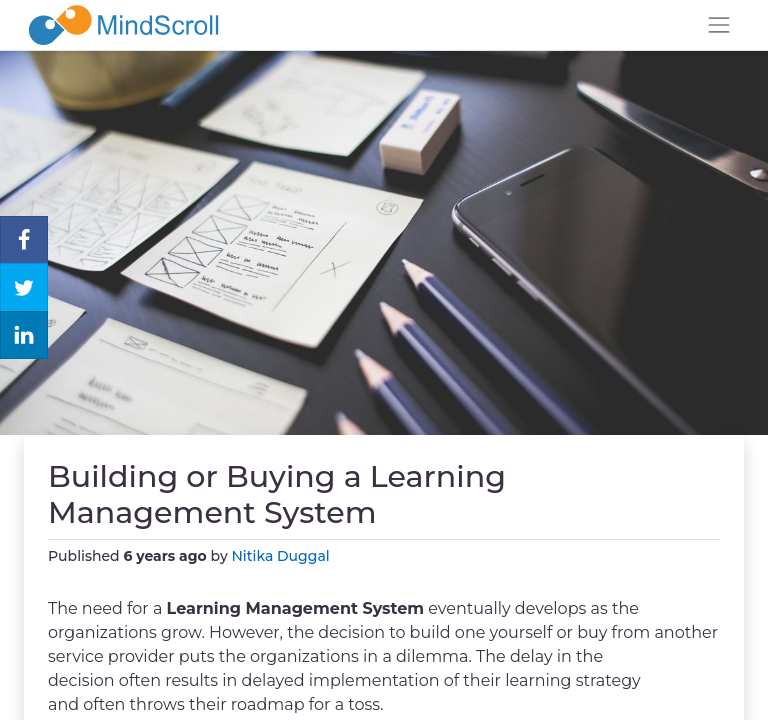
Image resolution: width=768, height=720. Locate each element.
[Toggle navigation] (719, 25)
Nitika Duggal (281, 556)
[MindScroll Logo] (124, 25)
